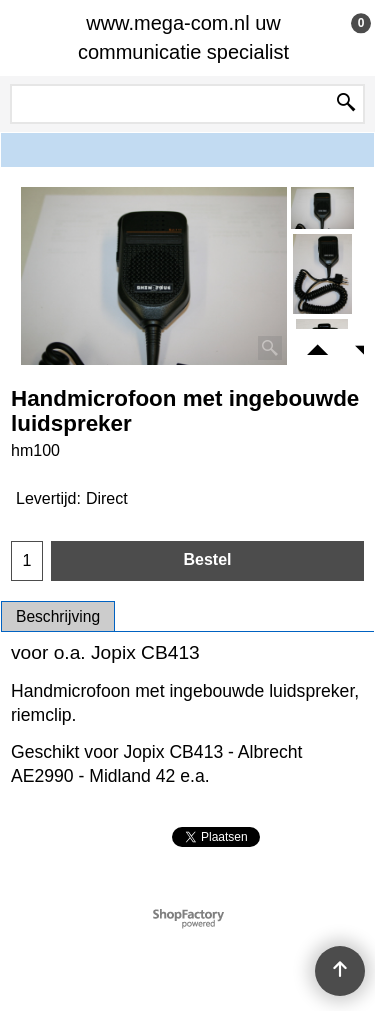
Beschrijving (58, 616)
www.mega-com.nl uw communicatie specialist (183, 37)
